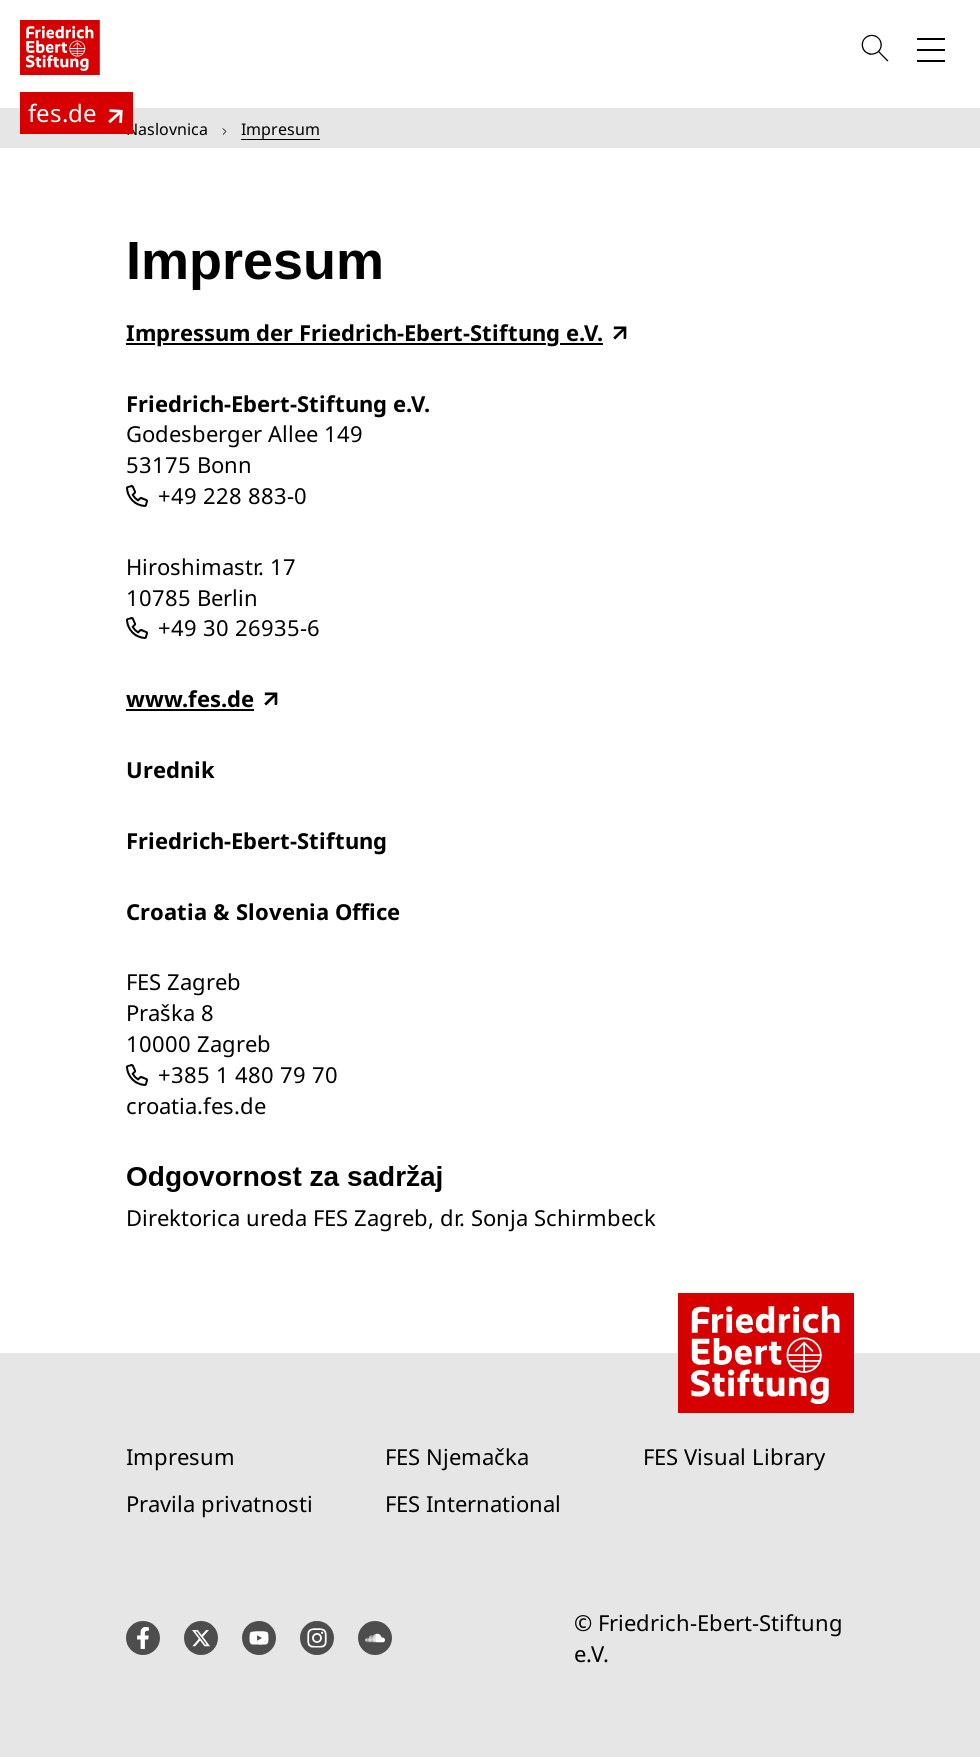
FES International (473, 1503)
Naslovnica (167, 129)
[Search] (878, 48)
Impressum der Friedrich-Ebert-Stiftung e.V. (364, 332)
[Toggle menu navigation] (931, 48)
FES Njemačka (457, 1456)
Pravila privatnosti (219, 1503)
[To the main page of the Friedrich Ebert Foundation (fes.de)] (76, 113)
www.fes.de (190, 699)
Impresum (180, 1456)
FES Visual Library (734, 1456)
